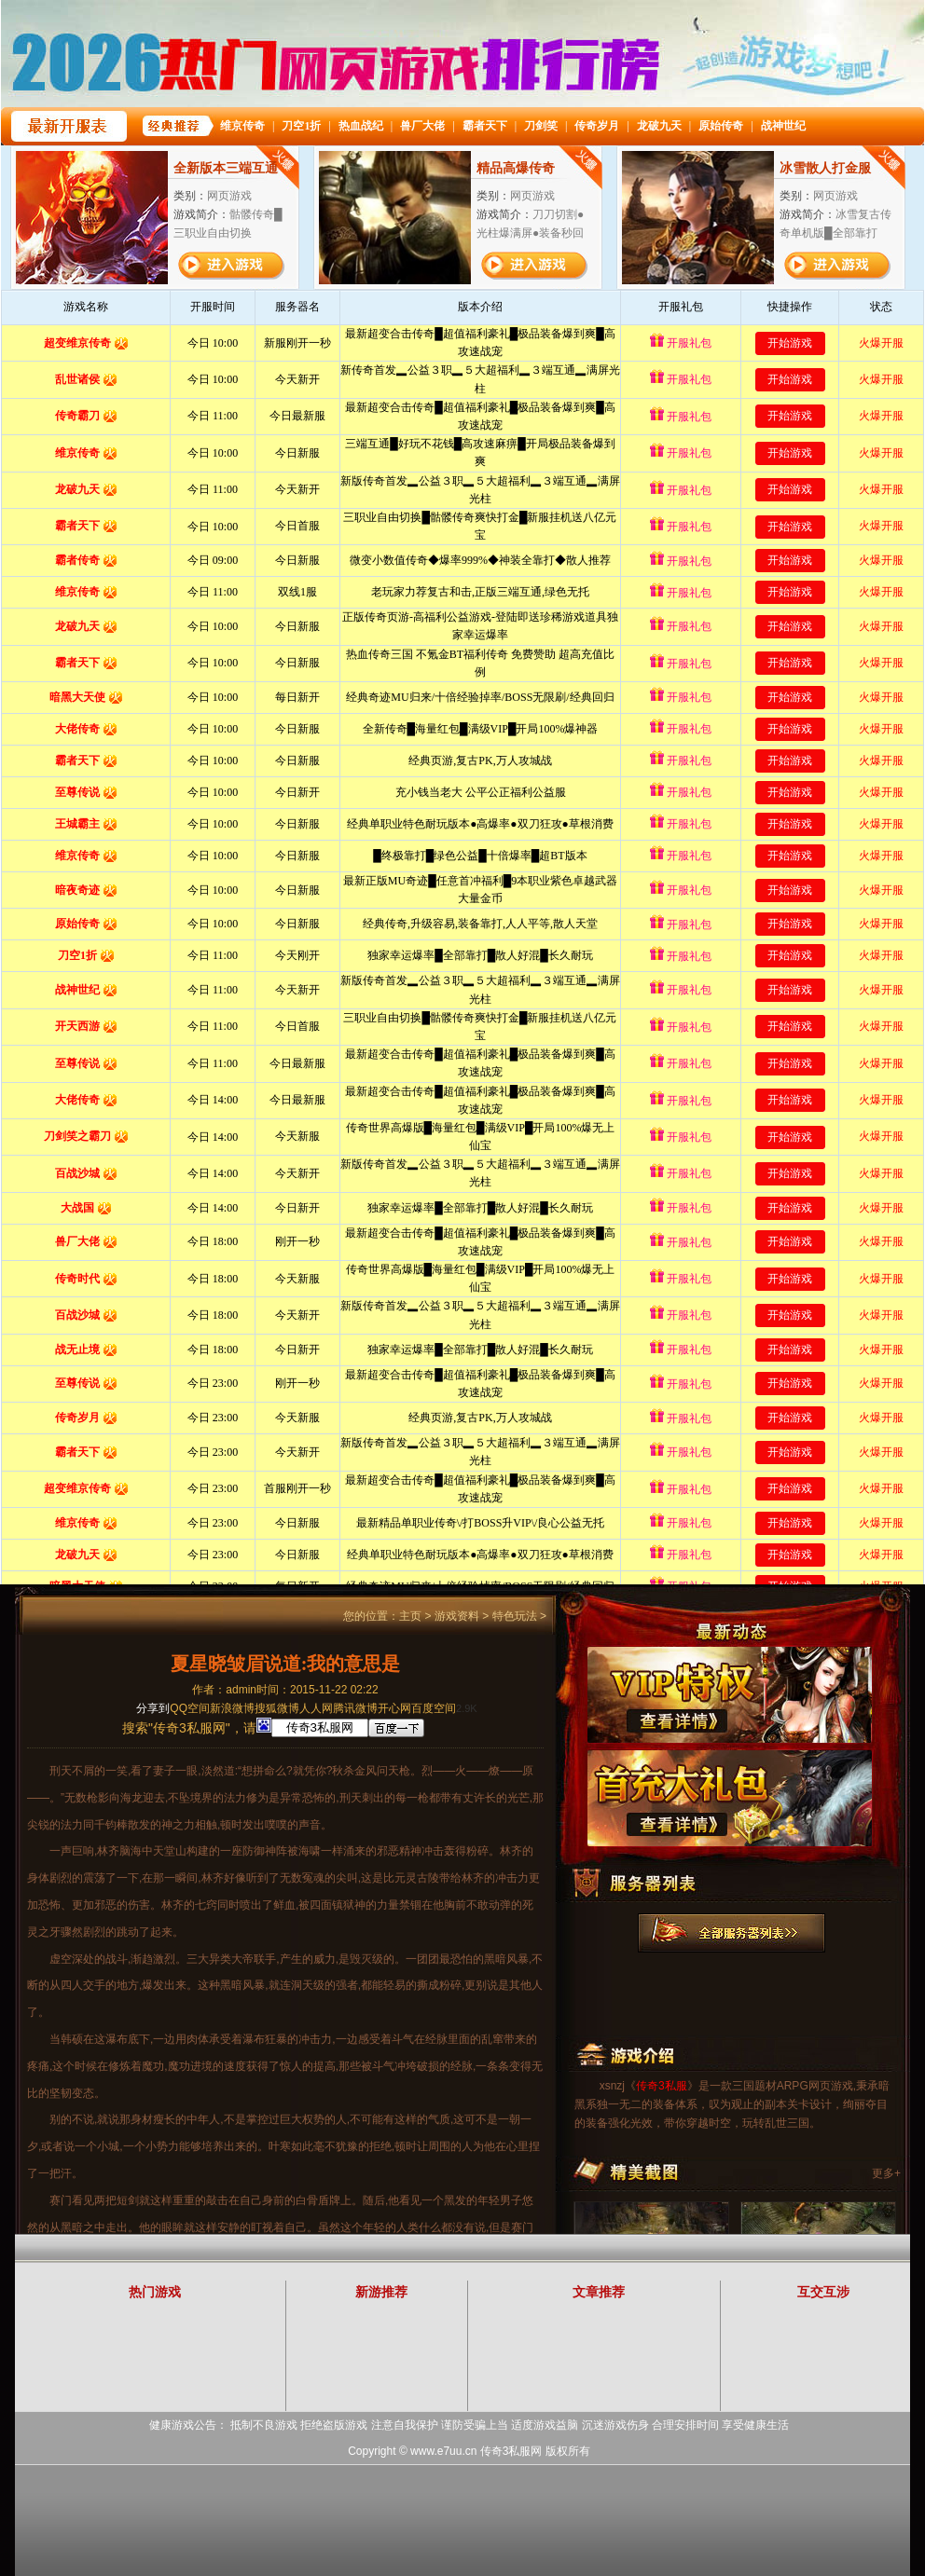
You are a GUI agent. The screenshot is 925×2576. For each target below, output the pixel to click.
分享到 (153, 1708)
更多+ (886, 2173)
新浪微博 (232, 1708)
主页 (410, 1616)
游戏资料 (457, 1616)
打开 (90, 2486)
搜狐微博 (277, 1708)
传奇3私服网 (511, 2451)
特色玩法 (514, 1616)
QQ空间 (190, 1708)
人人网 (316, 1708)
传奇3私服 (661, 2085)
